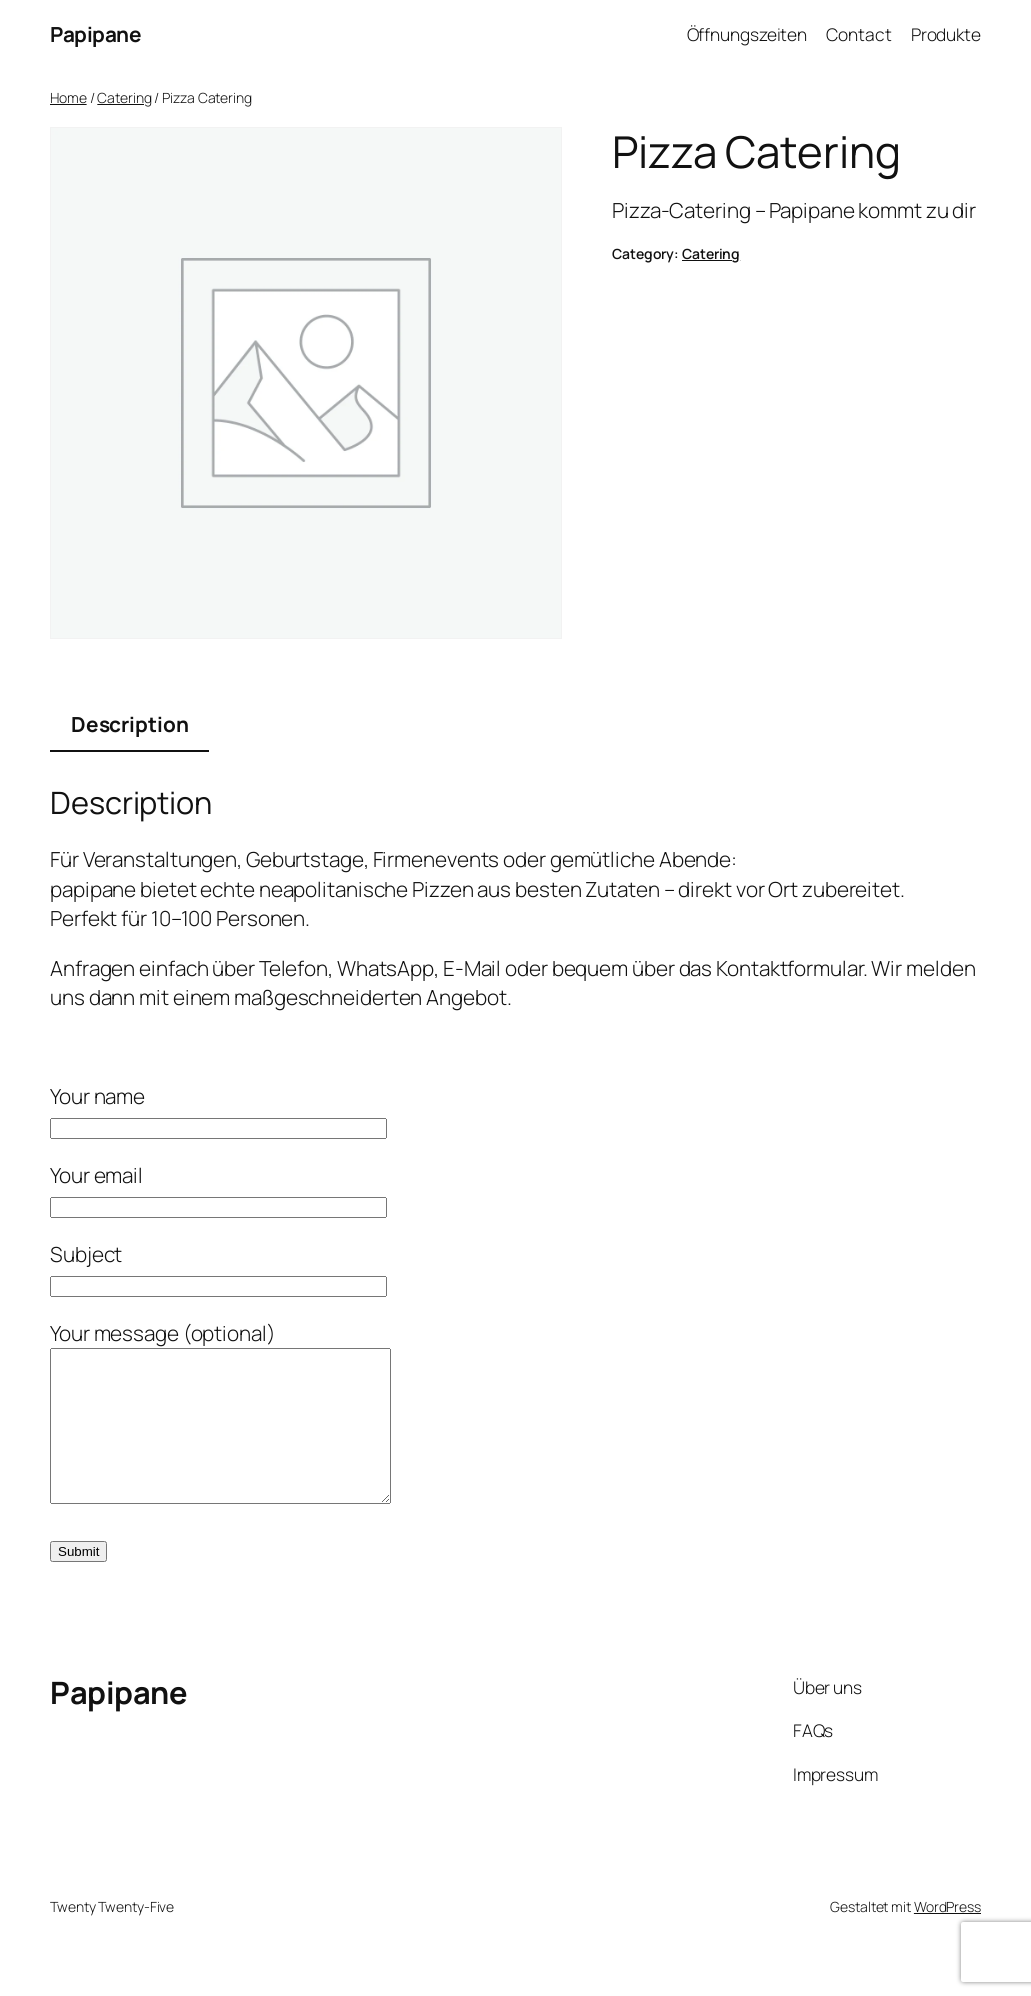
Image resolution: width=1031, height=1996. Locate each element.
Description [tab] (130, 724)
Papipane (95, 34)
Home (68, 97)
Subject (218, 1268)
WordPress (947, 1936)
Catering (124, 97)
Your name (218, 1110)
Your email (218, 1189)
